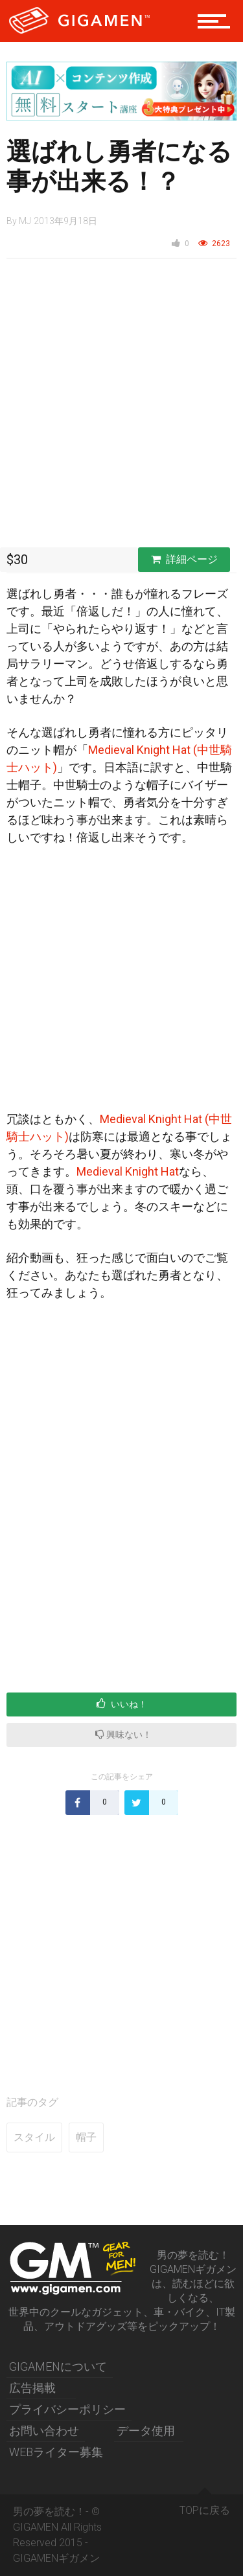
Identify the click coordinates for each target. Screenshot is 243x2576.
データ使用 (146, 2430)
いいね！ (122, 1703)
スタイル (34, 2137)
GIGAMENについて (58, 2366)
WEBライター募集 (56, 2452)
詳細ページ (184, 559)
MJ (25, 221)
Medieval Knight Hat (127, 1171)
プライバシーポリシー (67, 2409)
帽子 (86, 2137)
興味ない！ (123, 1734)
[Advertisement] (121, 406)
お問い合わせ (44, 2430)
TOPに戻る (204, 2505)
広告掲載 (32, 2388)
